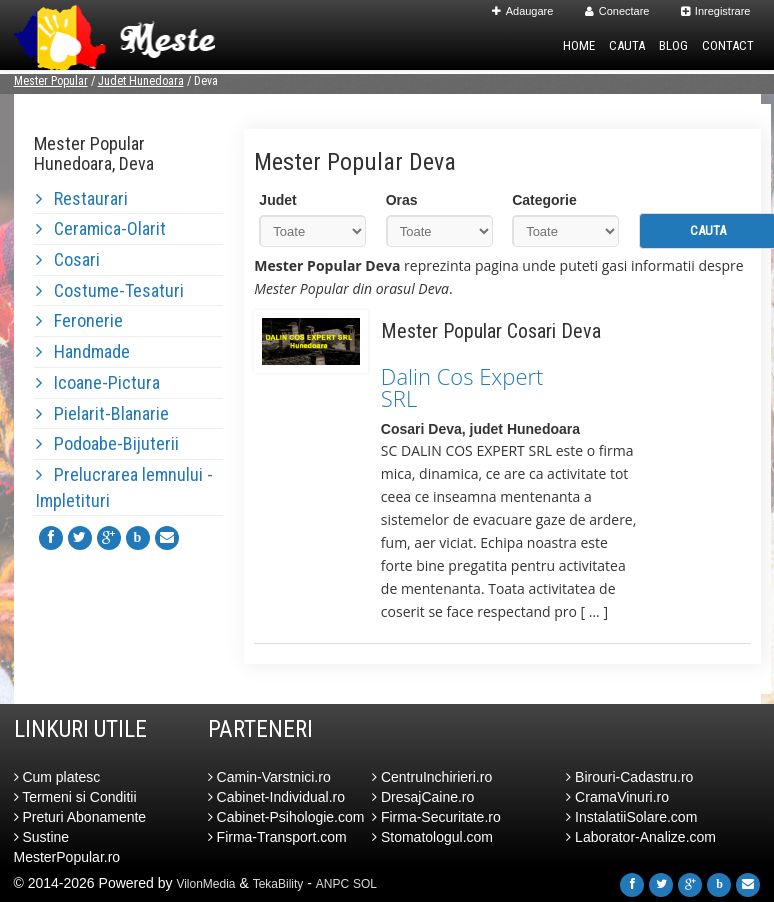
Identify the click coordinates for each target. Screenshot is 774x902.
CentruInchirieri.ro (432, 777)
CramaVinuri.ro (617, 797)
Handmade (83, 351)
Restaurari (82, 198)
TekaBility (278, 884)
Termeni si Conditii (75, 797)
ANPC (332, 884)
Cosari (68, 259)
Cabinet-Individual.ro (276, 797)
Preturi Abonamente (80, 817)
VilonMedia (205, 884)
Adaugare (523, 11)
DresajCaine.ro (423, 797)
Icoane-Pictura (98, 382)
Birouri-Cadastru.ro (629, 777)
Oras (402, 200)
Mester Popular (51, 81)
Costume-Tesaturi (110, 290)
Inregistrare (716, 11)
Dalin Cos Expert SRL (462, 387)
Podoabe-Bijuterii (107, 443)
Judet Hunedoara (141, 81)
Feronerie (79, 320)
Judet (277, 200)
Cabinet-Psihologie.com (286, 817)
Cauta (627, 45)
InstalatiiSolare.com (631, 817)
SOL (365, 884)
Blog (673, 45)
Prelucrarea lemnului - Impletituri (124, 487)
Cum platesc (57, 777)
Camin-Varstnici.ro (269, 777)
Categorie (544, 200)
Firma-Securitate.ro (436, 817)
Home (579, 45)
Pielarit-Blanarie (102, 413)
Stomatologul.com (432, 837)
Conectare (617, 11)
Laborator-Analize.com (641, 837)
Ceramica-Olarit (101, 228)
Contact (728, 45)
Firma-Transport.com (277, 837)
